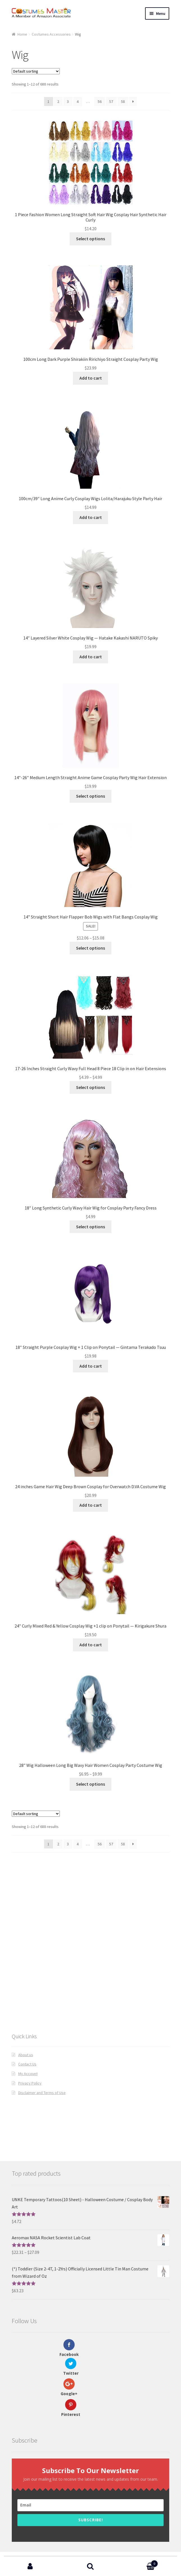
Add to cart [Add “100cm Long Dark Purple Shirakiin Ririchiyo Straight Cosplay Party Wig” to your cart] (90, 378)
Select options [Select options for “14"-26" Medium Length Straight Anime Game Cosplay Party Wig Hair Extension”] (90, 796)
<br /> (90, 1981)
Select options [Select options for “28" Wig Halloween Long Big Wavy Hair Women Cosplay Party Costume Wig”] (90, 1784)
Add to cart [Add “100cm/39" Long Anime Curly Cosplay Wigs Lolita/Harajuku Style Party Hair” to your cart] (90, 517)
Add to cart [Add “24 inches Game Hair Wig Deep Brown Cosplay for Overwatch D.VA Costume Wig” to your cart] (90, 1505)
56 (100, 101)
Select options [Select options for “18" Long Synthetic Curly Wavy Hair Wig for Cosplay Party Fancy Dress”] (90, 1226)
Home (22, 34)
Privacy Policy (30, 2083)
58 (123, 101)
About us (25, 2054)
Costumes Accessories (51, 34)
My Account (28, 2073)
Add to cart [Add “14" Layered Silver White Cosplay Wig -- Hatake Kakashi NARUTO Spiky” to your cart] (90, 656)
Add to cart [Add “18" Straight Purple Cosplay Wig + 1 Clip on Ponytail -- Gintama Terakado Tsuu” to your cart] (90, 1366)
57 (111, 101)
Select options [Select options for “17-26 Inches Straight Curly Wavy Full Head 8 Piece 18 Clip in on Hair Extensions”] (90, 1087)
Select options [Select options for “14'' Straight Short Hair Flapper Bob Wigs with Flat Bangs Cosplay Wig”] (90, 948)
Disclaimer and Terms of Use (42, 2092)
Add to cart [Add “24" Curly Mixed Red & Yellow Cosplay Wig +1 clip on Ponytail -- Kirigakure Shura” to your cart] (90, 1644)
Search (90, 2566)
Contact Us (27, 2064)
